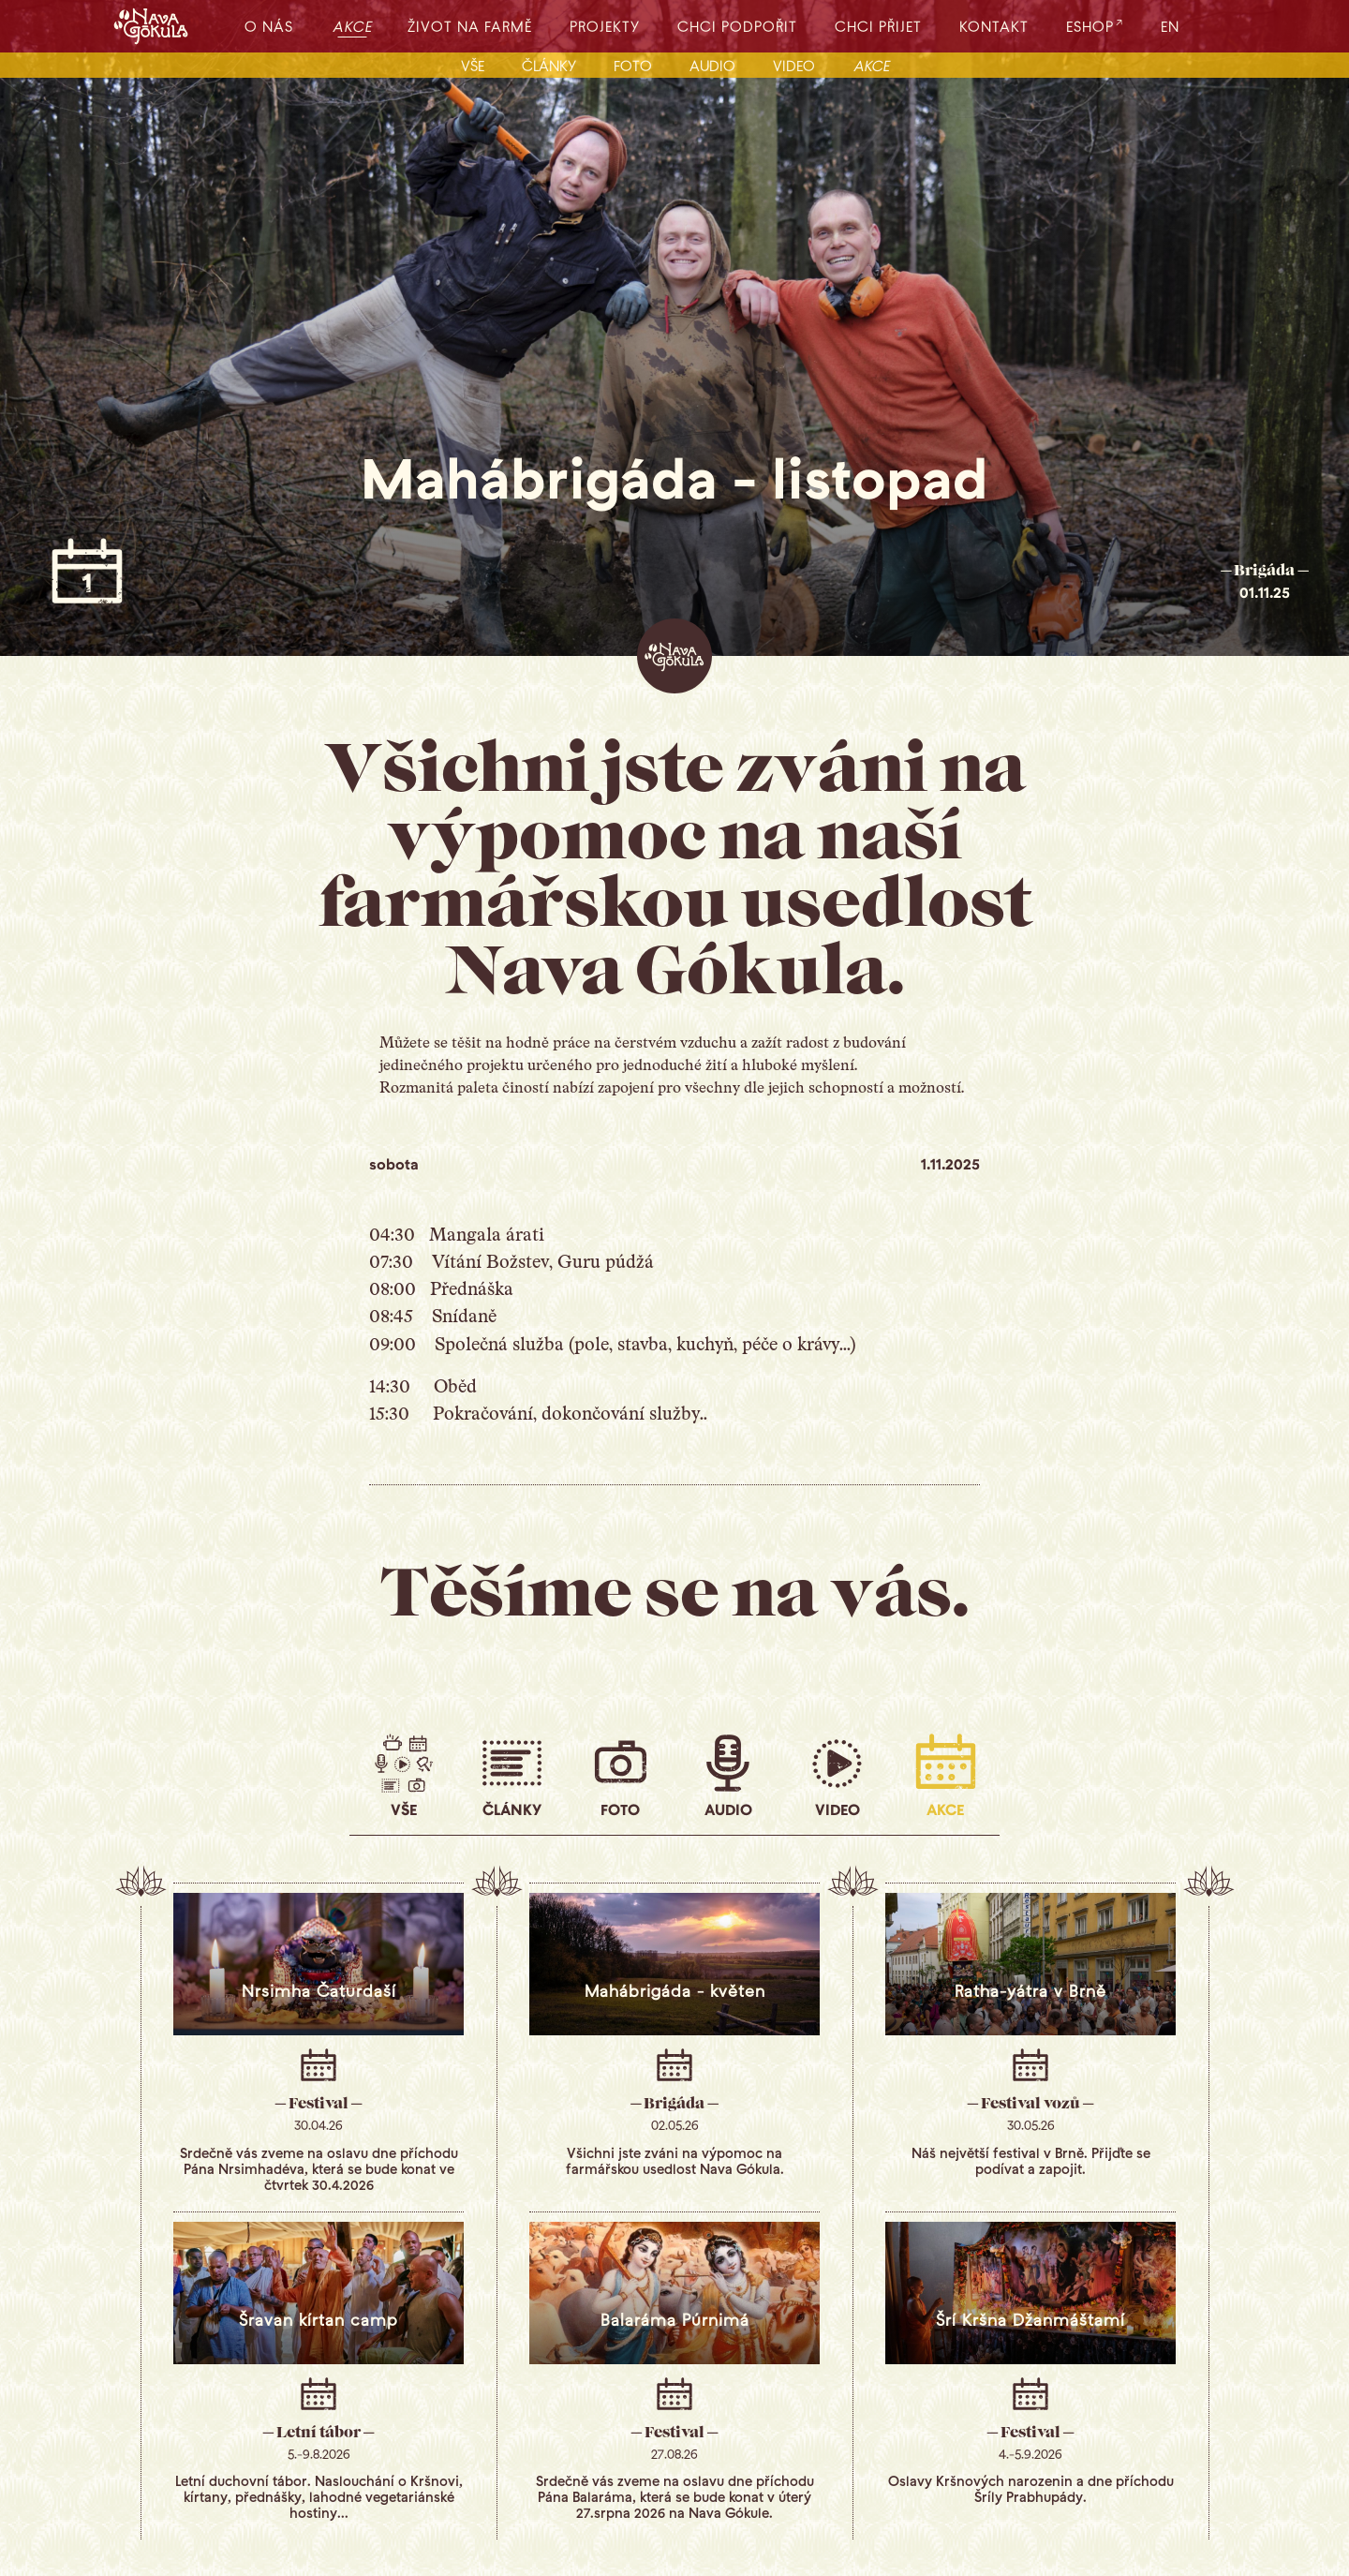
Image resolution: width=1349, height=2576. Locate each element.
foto (633, 65)
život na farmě (470, 26)
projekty (605, 26)
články (549, 65)
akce (354, 26)
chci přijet (878, 26)
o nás (269, 26)
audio (712, 65)
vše (472, 65)
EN (1170, 26)
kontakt (994, 26)
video (794, 65)
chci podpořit (737, 26)
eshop (1090, 26)
